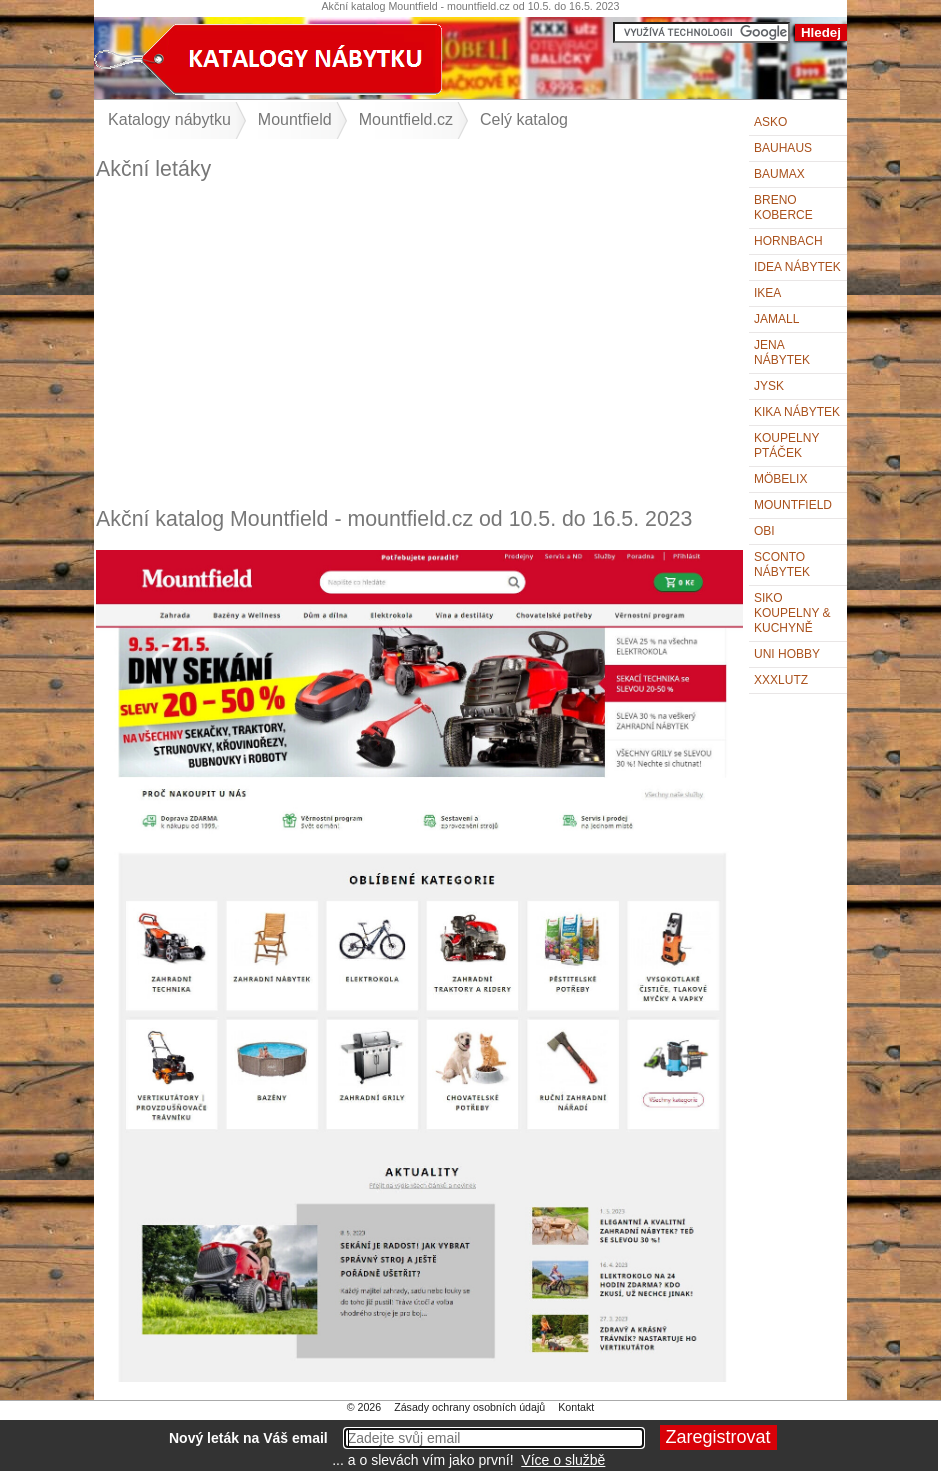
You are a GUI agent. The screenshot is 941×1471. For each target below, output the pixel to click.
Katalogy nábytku (169, 119)
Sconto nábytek (782, 564)
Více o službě (563, 1460)
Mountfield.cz (406, 119)
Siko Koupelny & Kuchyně (792, 613)
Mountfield (793, 505)
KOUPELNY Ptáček (786, 445)
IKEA (767, 293)
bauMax (779, 174)
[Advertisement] (419, 344)
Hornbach (788, 241)
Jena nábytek (782, 352)
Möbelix (780, 479)
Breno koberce (783, 207)
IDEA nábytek (797, 267)
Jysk (769, 386)
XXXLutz (781, 680)
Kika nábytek (797, 412)
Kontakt (576, 1407)
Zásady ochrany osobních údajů (469, 1407)
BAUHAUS (783, 148)
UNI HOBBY (787, 654)
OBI (764, 531)
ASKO (770, 122)
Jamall (776, 319)
